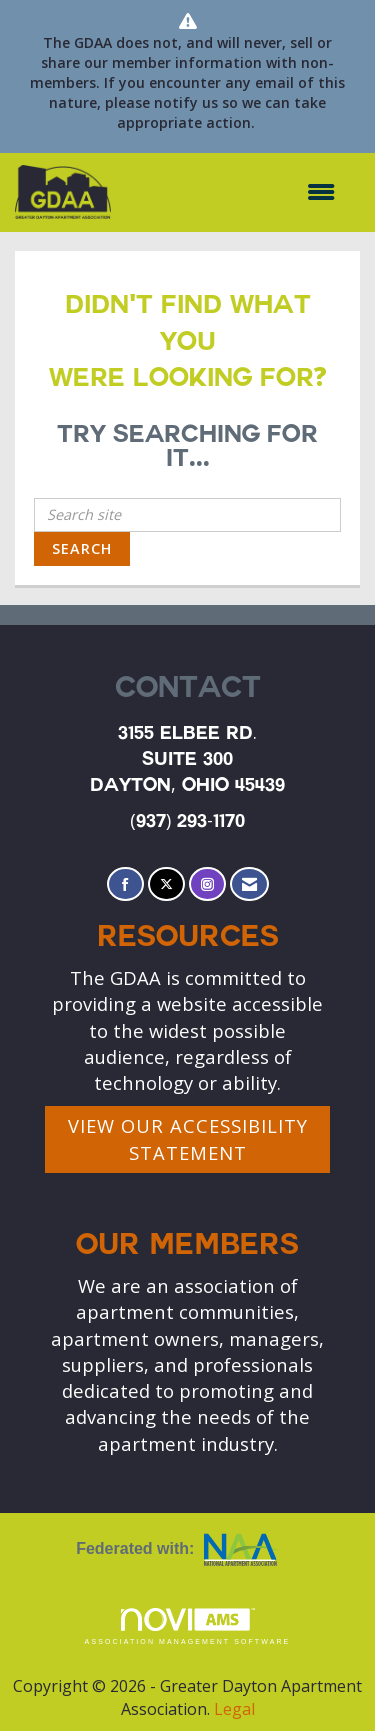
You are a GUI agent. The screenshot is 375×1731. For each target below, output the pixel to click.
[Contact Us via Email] (249, 884)
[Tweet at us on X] (166, 884)
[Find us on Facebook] (125, 884)
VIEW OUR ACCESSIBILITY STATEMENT (188, 1138)
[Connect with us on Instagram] (207, 884)
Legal (234, 1709)
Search (82, 548)
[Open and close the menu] (233, 192)
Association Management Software (188, 1626)
